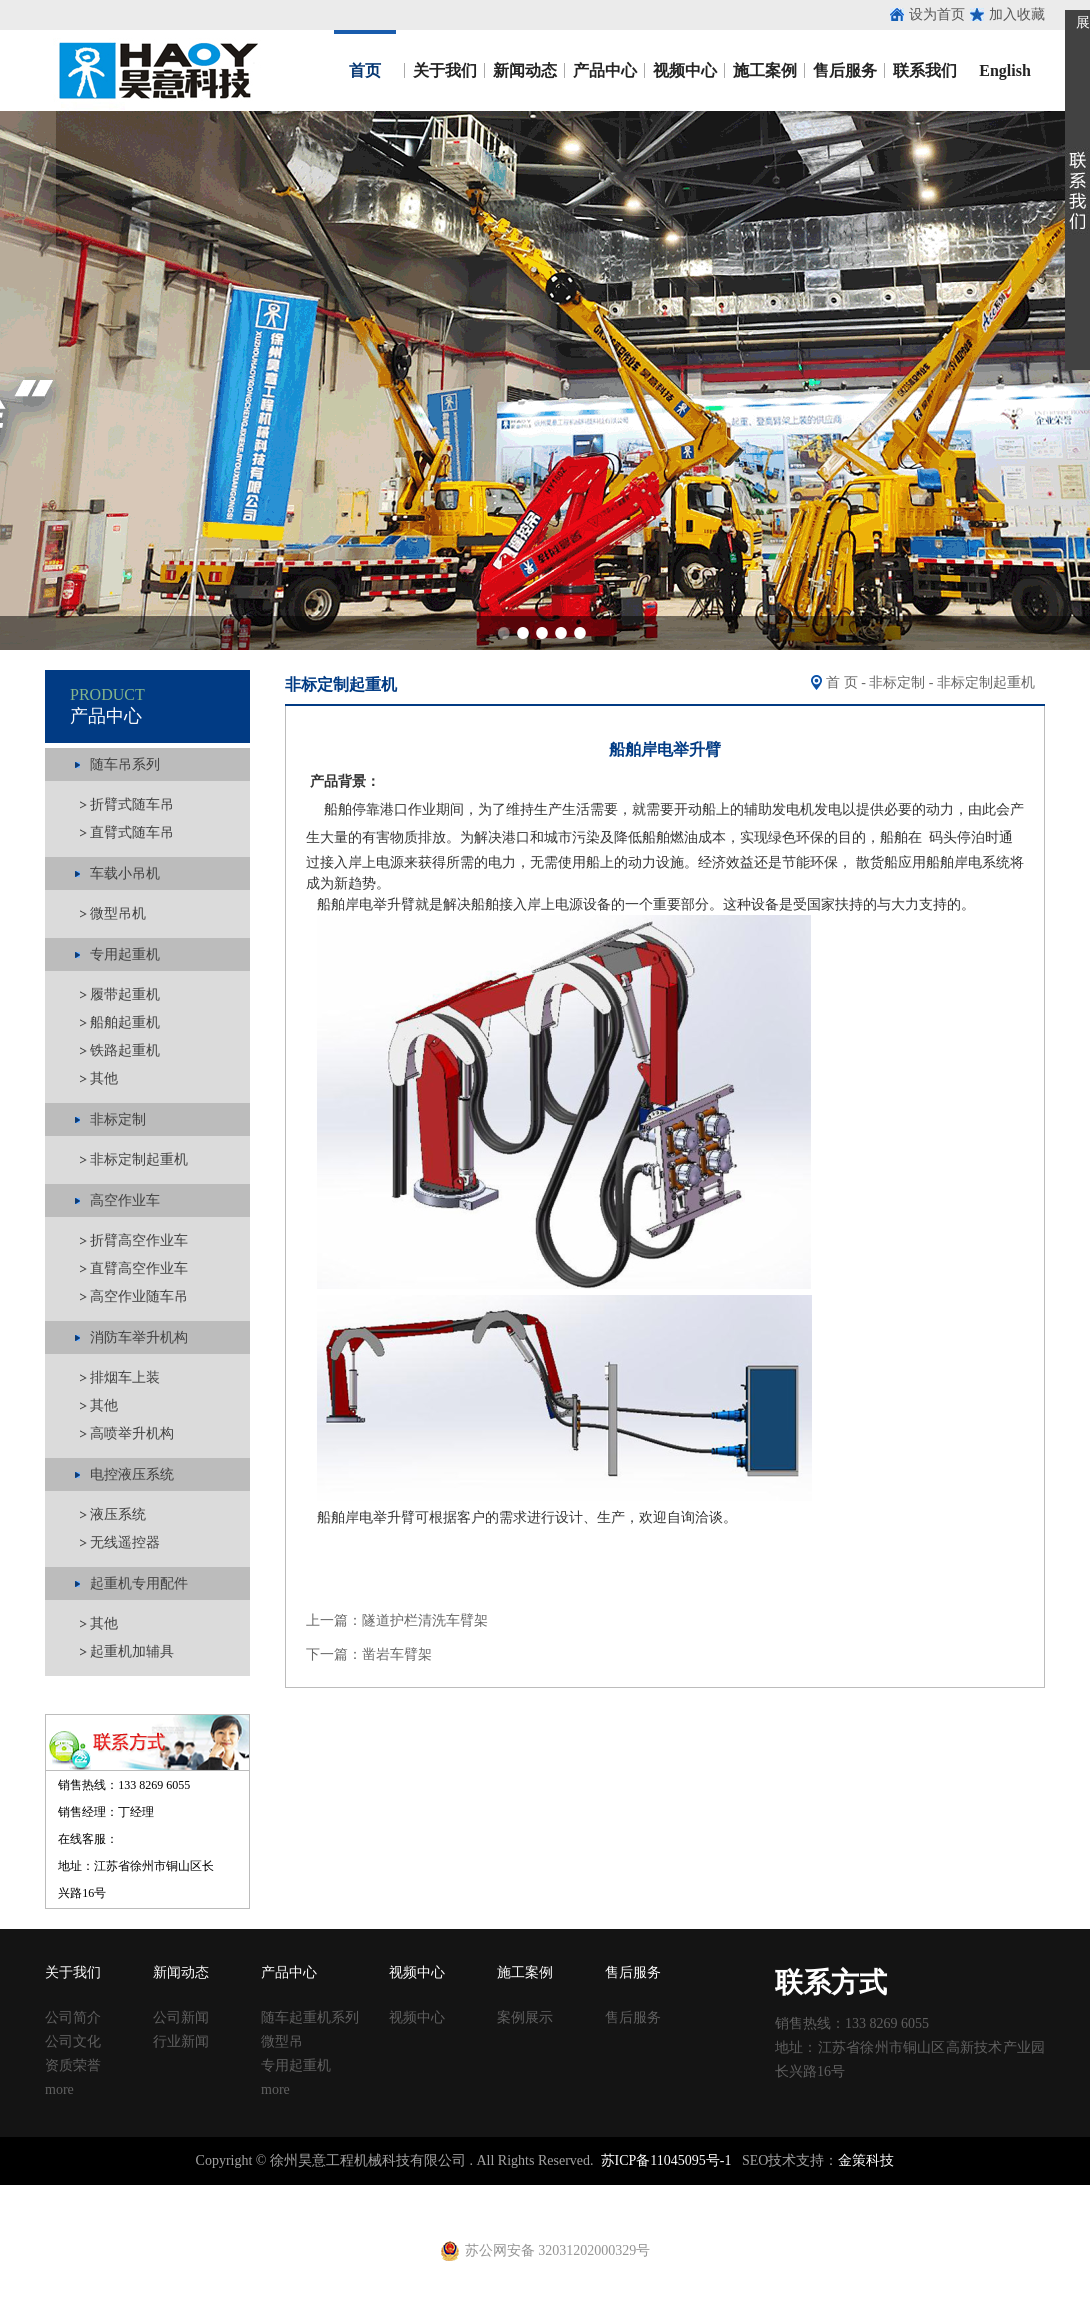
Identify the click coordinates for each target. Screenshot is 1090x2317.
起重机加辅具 (132, 1651)
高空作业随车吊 (139, 1296)
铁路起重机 (125, 1050)
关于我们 (445, 70)
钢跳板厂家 (833, 2193)
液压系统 (118, 1514)
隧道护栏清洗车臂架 (425, 1620)
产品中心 (605, 70)
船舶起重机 (125, 1022)
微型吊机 (118, 913)
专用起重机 (296, 2065)
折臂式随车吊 (132, 804)
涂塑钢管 (280, 2193)
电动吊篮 (497, 2211)
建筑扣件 (462, 2193)
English (1005, 70)
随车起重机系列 (310, 2017)
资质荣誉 (73, 2065)
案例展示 (525, 2017)
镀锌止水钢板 (966, 2193)
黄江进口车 (350, 2211)
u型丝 (255, 2211)
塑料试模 (560, 2193)
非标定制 (897, 682)
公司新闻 (181, 2017)
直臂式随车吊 (132, 832)
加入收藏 (1017, 14)
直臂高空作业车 (139, 1268)
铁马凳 (511, 2193)
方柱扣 (609, 2193)
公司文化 (73, 2041)
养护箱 (294, 2211)
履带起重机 (125, 994)
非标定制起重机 (139, 1159)
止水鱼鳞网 (175, 2193)
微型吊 (282, 2041)
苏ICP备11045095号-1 (666, 2160)
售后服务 (845, 70)
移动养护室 (721, 2193)
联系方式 (831, 1982)
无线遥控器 (125, 1542)
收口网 (231, 2193)
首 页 (842, 682)
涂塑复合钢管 (350, 2193)
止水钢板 (28, 2193)
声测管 (413, 2193)
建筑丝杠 (658, 2193)
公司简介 (73, 2017)
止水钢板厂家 (98, 2193)
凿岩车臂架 (397, 1654)
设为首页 (937, 14)
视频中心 (685, 70)
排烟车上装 (125, 1377)
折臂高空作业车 (139, 1240)
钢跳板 (777, 2193)
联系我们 (925, 70)
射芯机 (406, 2211)
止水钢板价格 (56, 2211)
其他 (104, 1078)
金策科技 (866, 2160)
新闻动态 (525, 70)
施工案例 (765, 70)
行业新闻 (181, 2041)
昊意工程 (155, 70)
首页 (365, 70)
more (59, 2089)
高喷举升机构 (132, 1433)
